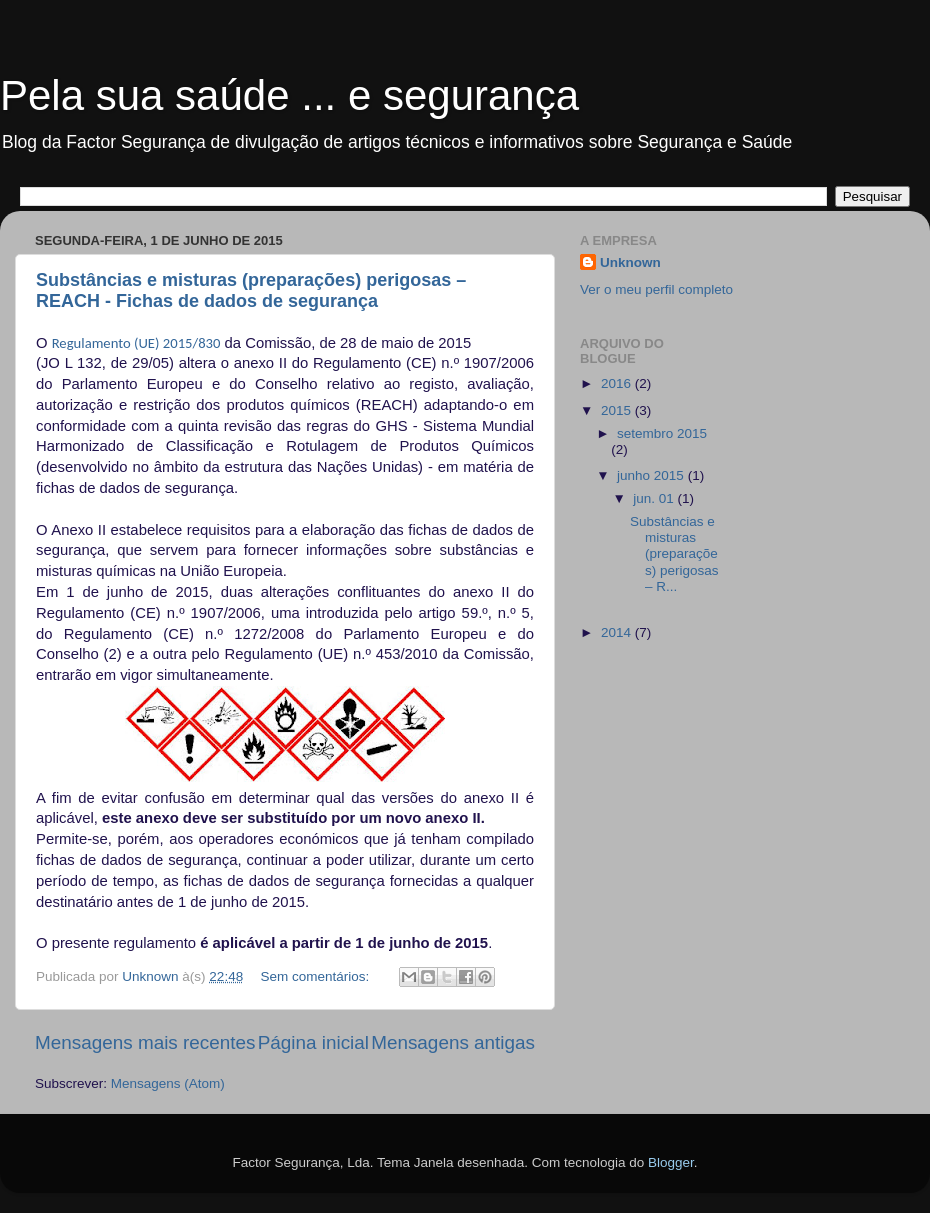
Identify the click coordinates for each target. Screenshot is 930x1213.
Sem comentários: (316, 976)
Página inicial (313, 1042)
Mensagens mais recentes (145, 1042)
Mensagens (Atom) (168, 1083)
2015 (618, 410)
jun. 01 (655, 498)
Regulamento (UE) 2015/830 (136, 343)
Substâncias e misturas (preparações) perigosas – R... (674, 554)
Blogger (671, 1162)
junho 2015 (652, 475)
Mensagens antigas (453, 1042)
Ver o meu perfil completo (656, 289)
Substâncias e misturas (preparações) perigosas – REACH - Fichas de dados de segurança (251, 290)
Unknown (630, 262)
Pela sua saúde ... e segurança (289, 95)
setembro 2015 (662, 433)
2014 (618, 632)
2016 (618, 383)
